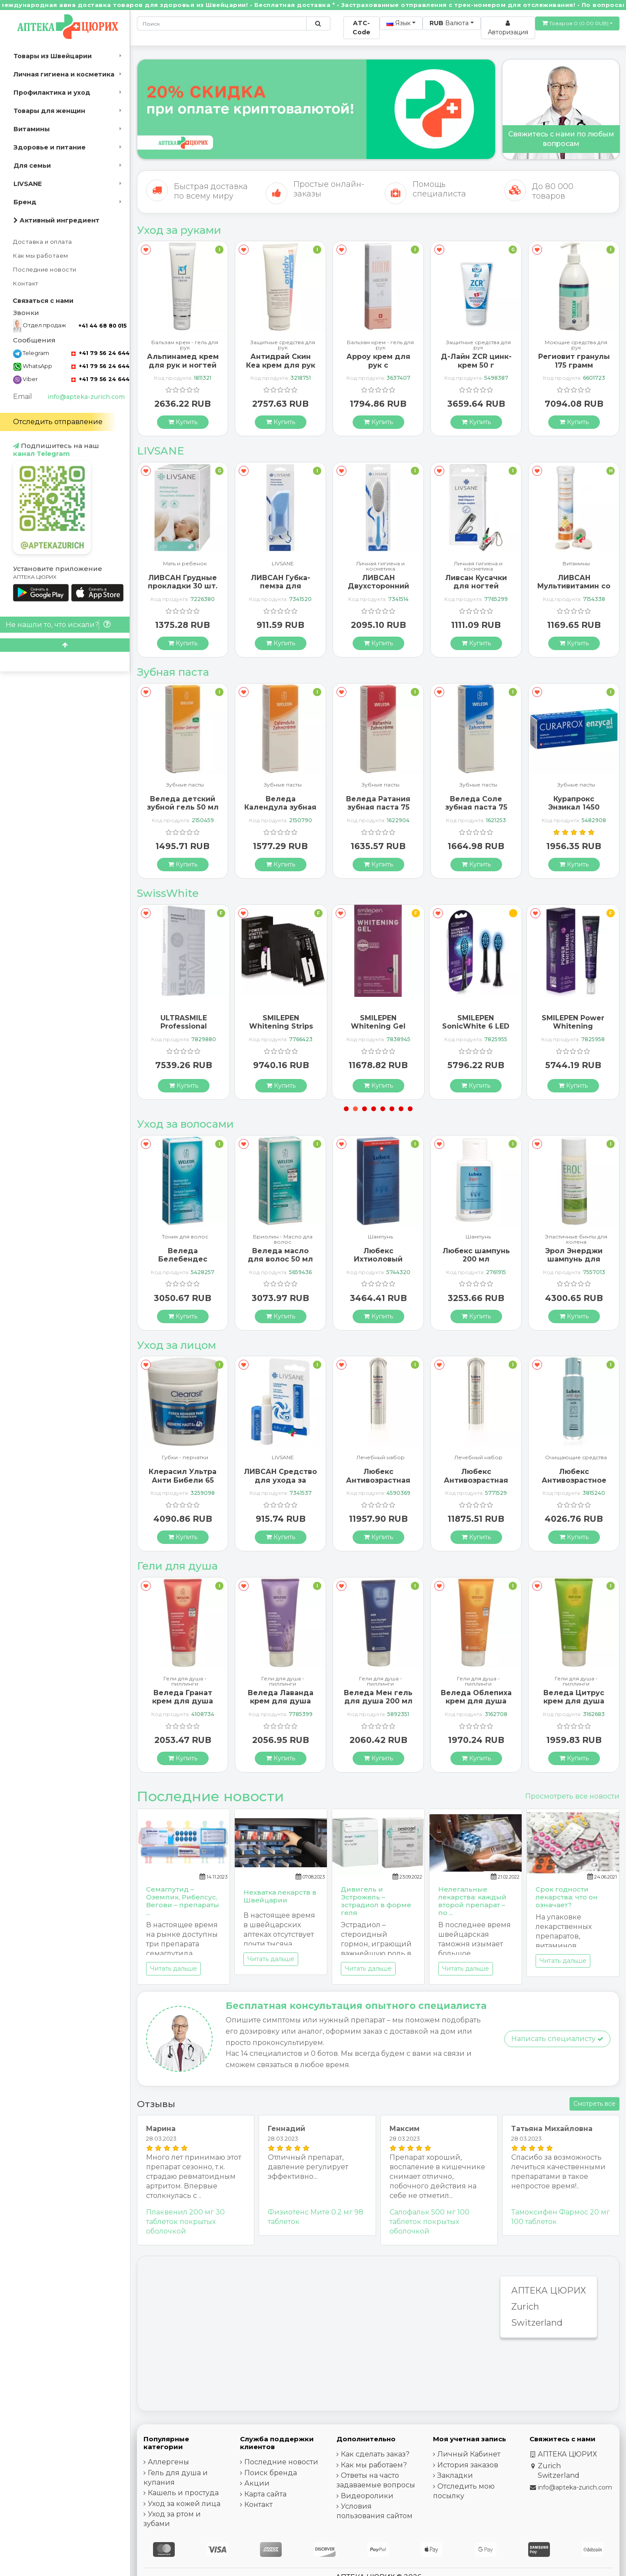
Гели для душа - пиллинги (184, 1681)
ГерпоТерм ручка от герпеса (183, 360)
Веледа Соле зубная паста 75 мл (574, 807)
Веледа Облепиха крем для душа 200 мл (574, 1701)
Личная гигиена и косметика (63, 74)
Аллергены (168, 2462)
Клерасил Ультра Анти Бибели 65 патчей (280, 1479)
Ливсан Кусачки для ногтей (574, 582)
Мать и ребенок (283, 564)
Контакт (26, 283)
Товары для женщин (49, 111)
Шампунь (184, 1237)
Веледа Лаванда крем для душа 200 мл (378, 1701)
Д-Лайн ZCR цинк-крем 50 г (574, 360)
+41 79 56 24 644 (100, 353)
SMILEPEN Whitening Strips (378, 1022)
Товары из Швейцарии (52, 56)
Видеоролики (367, 2496)
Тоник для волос (283, 1237)
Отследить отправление (58, 422)
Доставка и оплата (42, 242)
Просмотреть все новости (572, 1796)
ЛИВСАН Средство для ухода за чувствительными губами (378, 1484)
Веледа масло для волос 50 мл (378, 1255)
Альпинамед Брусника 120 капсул (182, 1259)
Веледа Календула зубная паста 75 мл (378, 807)
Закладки (455, 2475)
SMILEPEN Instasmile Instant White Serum (183, 1026)
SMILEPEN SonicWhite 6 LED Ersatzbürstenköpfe (573, 1026)
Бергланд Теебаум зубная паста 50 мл (183, 807)
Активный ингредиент (56, 220)
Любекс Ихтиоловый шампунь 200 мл (476, 1259)
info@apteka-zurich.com (86, 397)
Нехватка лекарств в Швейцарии (279, 1896)
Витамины (31, 129)
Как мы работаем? (374, 2465)
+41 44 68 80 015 (102, 325)
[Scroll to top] (65, 645)
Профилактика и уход (51, 92)
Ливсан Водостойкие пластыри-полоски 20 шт (183, 590)
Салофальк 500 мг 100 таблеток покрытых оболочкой (430, 2221)
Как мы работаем (40, 255)
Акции (257, 2483)
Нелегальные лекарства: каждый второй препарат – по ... (472, 1901)
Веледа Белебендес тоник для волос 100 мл (280, 1263)
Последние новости (45, 269)
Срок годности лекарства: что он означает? (567, 1897)
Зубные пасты (185, 785)
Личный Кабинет (468, 2454)
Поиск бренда (270, 2473)
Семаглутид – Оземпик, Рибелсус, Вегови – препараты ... (182, 1901)
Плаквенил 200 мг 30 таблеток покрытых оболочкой (185, 2221)
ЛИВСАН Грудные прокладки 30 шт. (280, 582)
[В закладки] (146, 250)
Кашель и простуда (183, 2493)
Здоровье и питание (49, 147)
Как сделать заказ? (375, 2454)
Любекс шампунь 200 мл (574, 1255)
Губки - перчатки (283, 1458)
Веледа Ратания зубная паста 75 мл (476, 807)
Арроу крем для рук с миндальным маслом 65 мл (476, 369)
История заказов (467, 2465)
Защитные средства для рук (380, 345)
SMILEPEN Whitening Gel (475, 1022)
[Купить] (183, 422)
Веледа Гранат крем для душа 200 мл (280, 1701)
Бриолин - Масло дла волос (380, 1239)
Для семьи (32, 165)
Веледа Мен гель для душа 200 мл (476, 1697)
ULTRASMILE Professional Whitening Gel (280, 1026)
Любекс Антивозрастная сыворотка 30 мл (476, 1479)
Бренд (25, 202)
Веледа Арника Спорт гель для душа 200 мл (183, 1701)
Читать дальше (173, 1968)
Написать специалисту (557, 2039)
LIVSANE (27, 184)
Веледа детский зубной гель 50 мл (280, 803)
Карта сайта (265, 2494)
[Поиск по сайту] (318, 23)
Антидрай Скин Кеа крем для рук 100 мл (378, 364)
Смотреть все (594, 2104)
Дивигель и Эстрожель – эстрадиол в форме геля (376, 1901)
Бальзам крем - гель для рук (282, 345)
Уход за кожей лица (184, 2504)
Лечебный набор (478, 1458)
